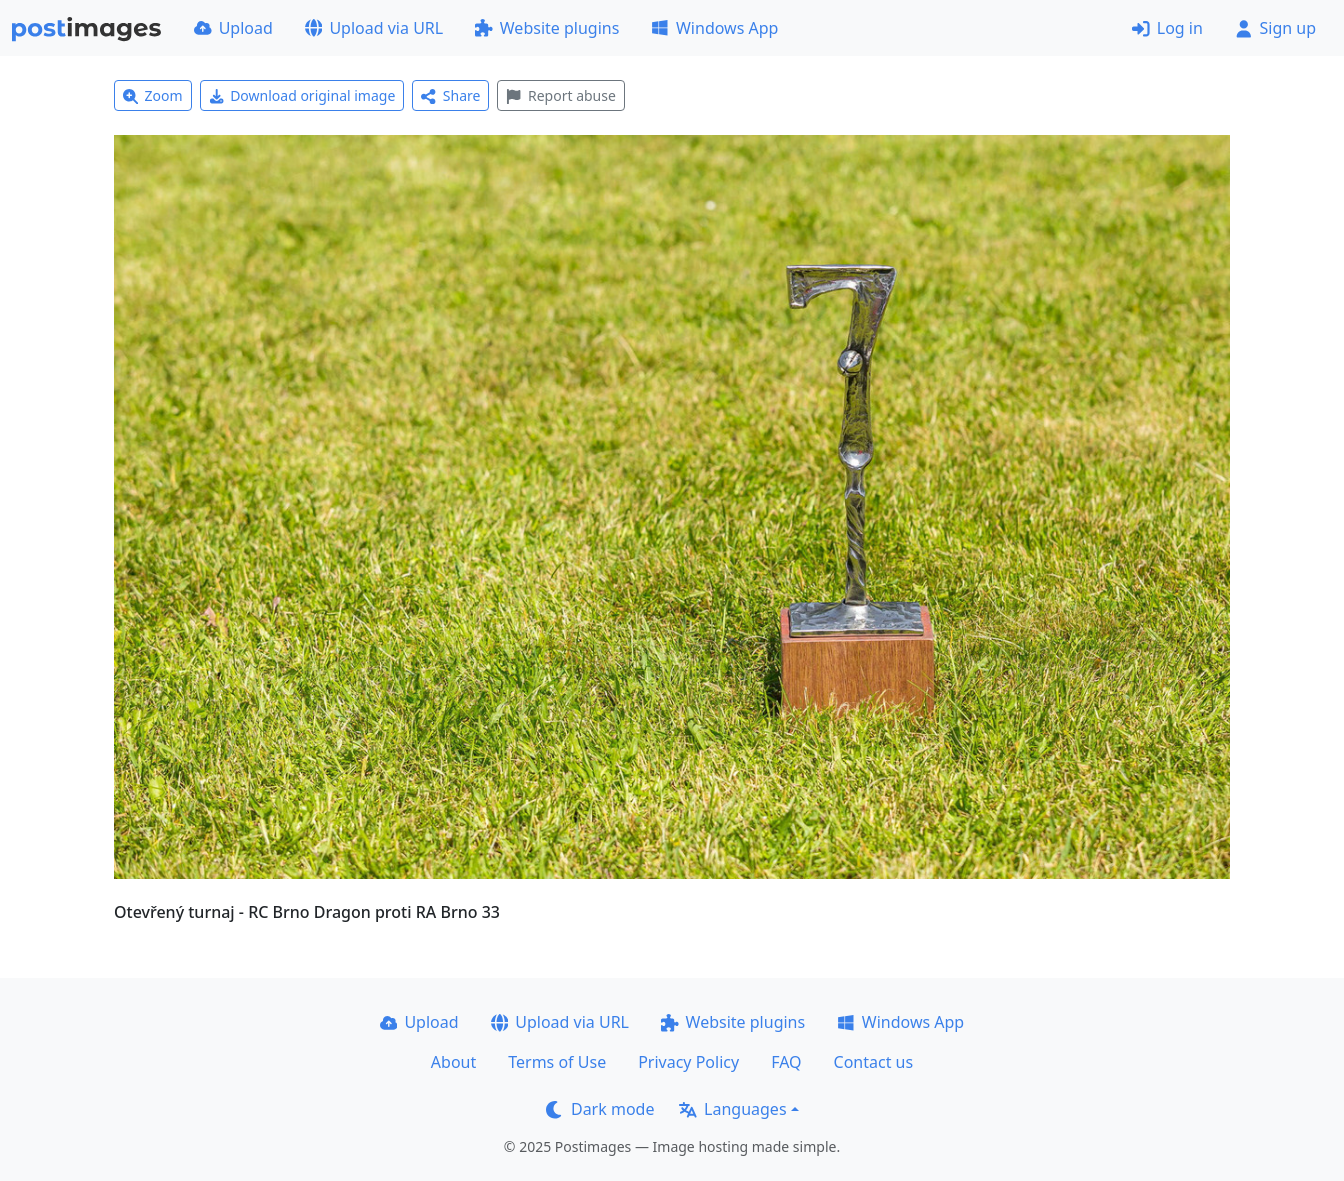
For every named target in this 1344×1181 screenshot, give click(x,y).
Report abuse (560, 95)
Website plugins (547, 28)
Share (450, 95)
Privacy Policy (688, 1062)
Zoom (153, 95)
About (453, 1062)
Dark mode (600, 1109)
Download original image (302, 95)
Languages (732, 1109)
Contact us (874, 1062)
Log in (1167, 28)
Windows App (714, 28)
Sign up (1275, 28)
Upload (233, 28)
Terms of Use (557, 1062)
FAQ (786, 1062)
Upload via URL (374, 28)
